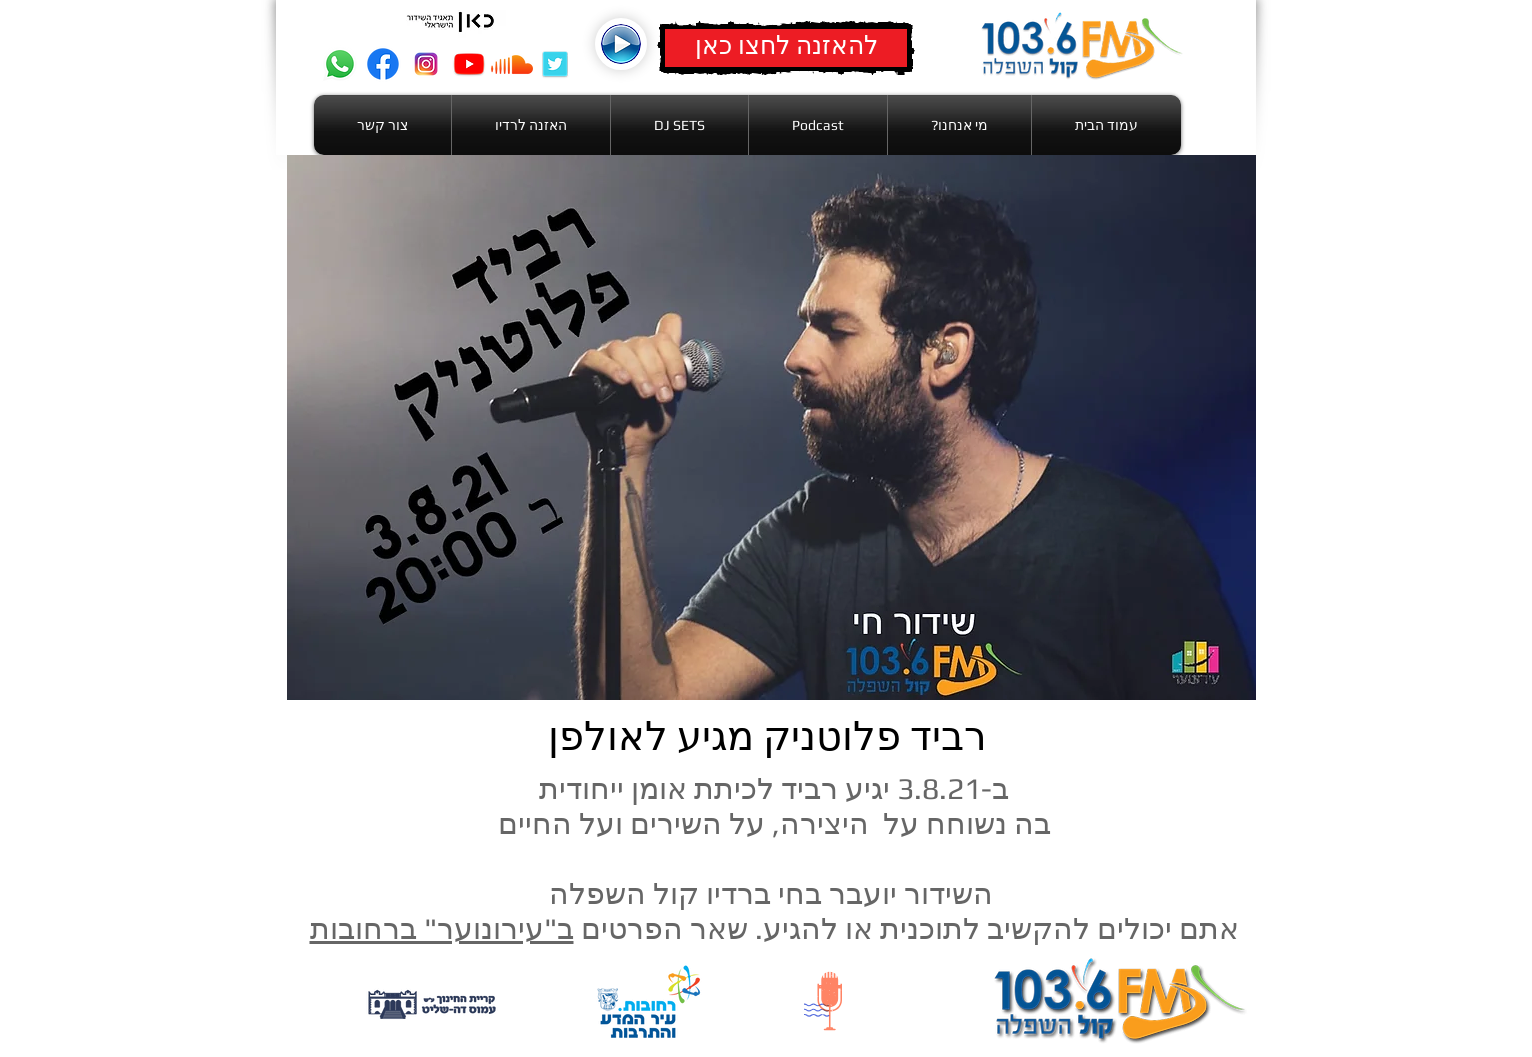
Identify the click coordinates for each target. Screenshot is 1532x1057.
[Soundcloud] (512, 64)
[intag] (426, 64)
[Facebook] (383, 64)
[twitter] (555, 64)
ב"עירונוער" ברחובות (442, 928)
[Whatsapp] (340, 64)
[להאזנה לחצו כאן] (786, 48)
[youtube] (469, 64)
